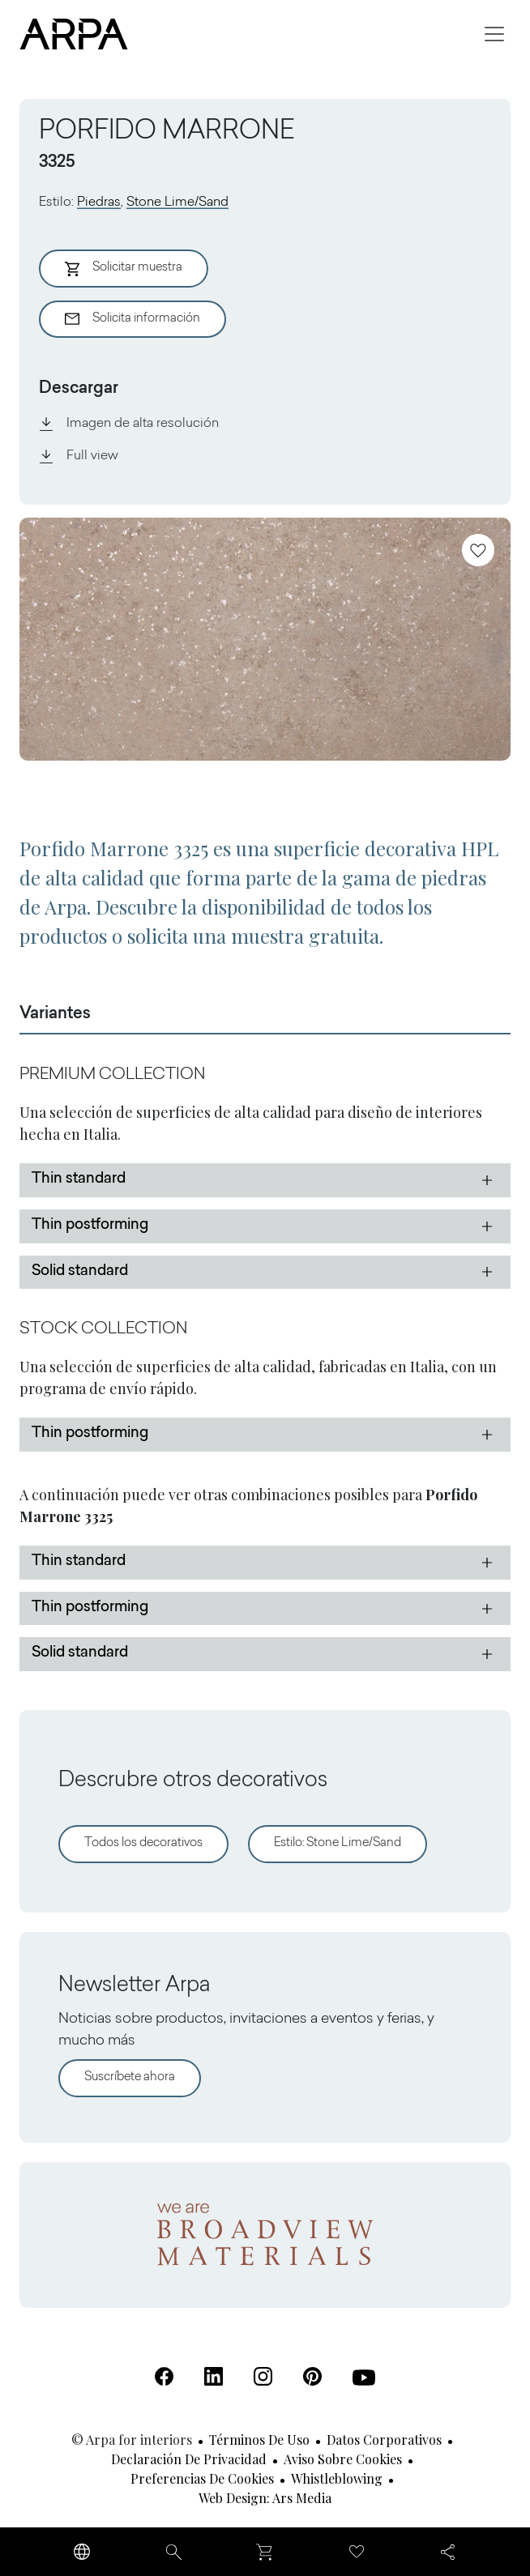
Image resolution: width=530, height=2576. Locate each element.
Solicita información (132, 319)
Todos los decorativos (143, 1843)
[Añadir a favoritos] (478, 550)
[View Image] (265, 639)
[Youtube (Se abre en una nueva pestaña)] (363, 2377)
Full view (78, 456)
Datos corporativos (384, 2439)
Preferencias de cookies (202, 2478)
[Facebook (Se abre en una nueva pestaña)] (164, 2376)
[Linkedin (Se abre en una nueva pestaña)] (213, 2376)
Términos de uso (259, 2439)
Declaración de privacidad (189, 2458)
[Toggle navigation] (494, 34)
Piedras (99, 202)
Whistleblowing (337, 2478)
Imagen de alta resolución (129, 423)
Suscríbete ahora (129, 2077)
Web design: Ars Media (265, 2497)
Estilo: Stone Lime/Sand (337, 1843)
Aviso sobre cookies (343, 2458)
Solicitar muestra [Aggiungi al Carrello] (123, 269)
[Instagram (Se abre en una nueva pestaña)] (263, 2376)
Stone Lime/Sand (177, 202)
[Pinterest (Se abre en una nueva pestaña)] (312, 2376)
